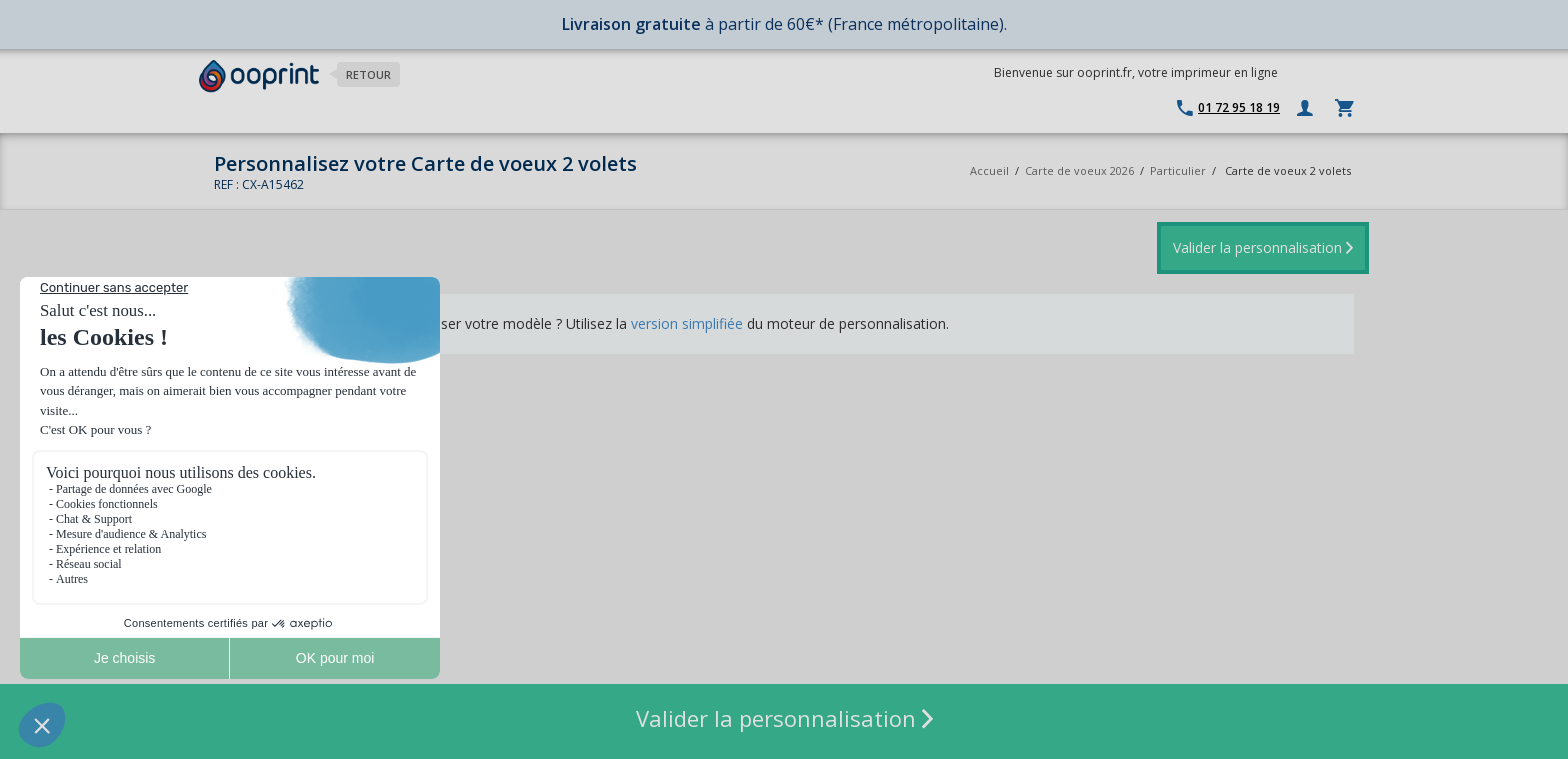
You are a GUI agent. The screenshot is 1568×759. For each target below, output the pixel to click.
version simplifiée (687, 323)
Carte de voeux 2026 (1079, 170)
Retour (368, 74)
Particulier (1178, 170)
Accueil (989, 170)
